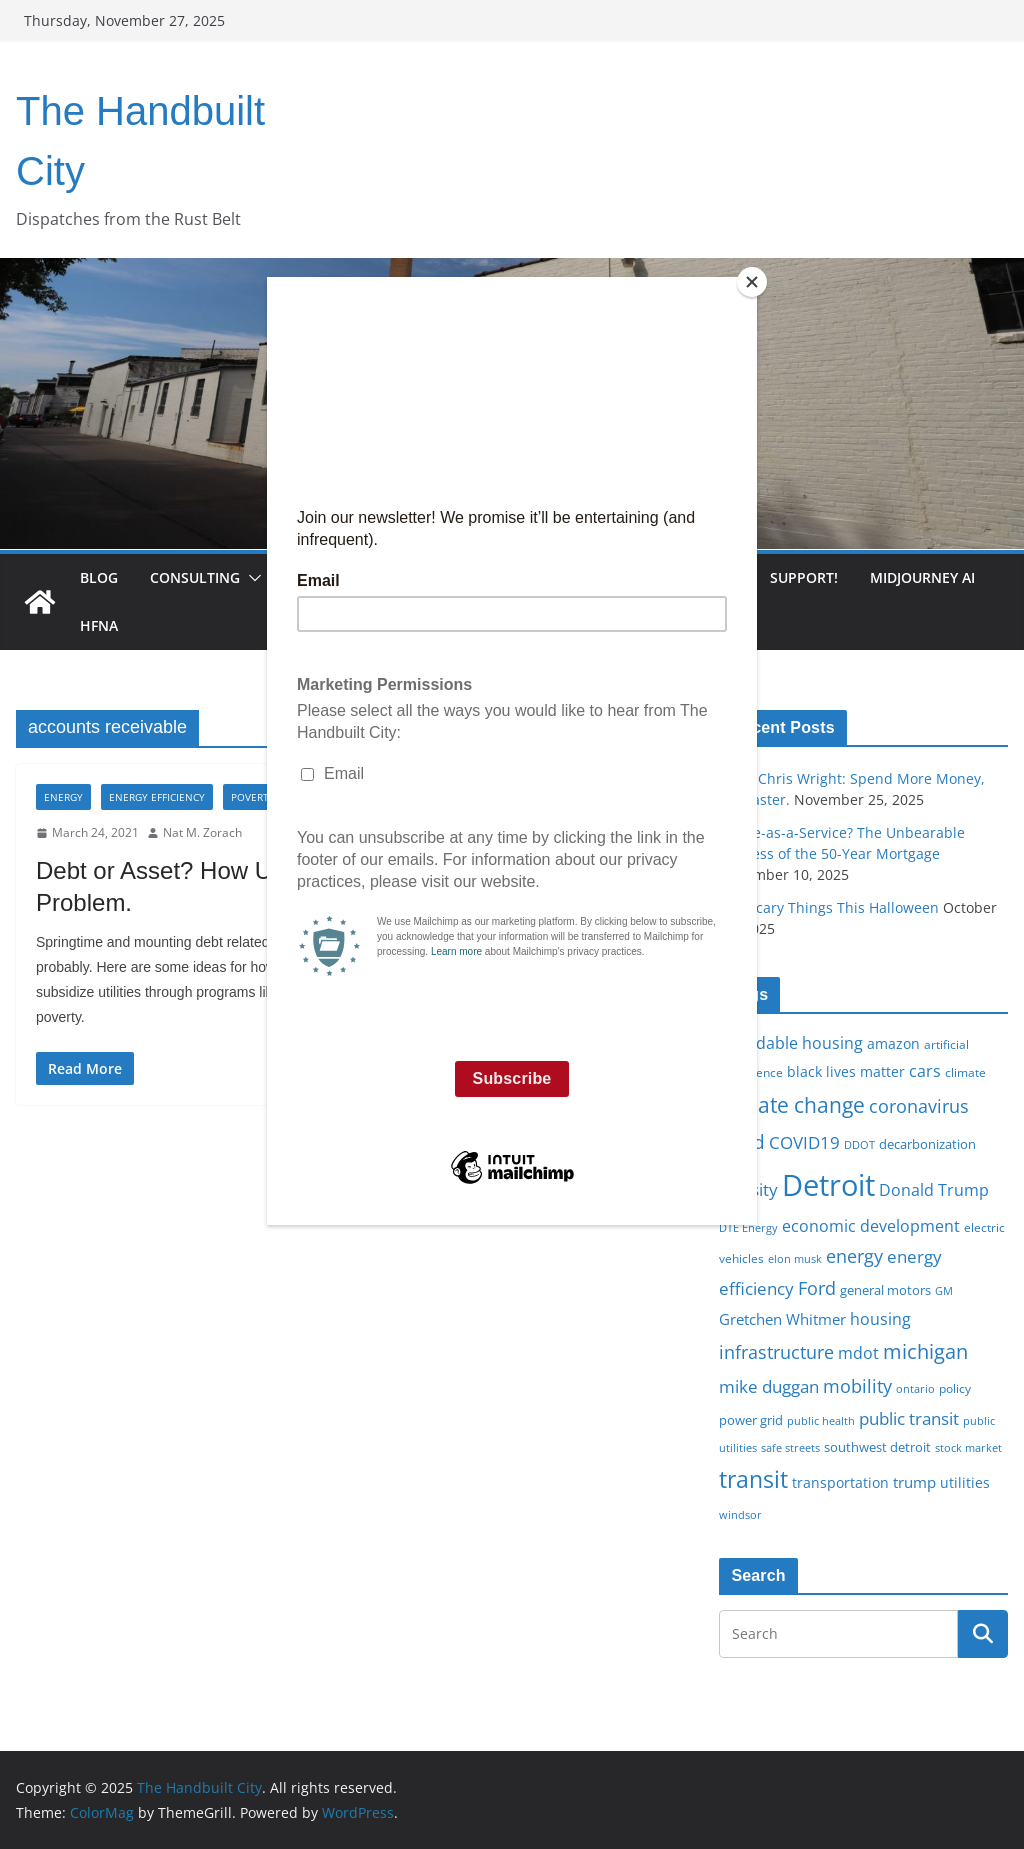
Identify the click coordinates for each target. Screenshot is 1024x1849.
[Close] (752, 282)
